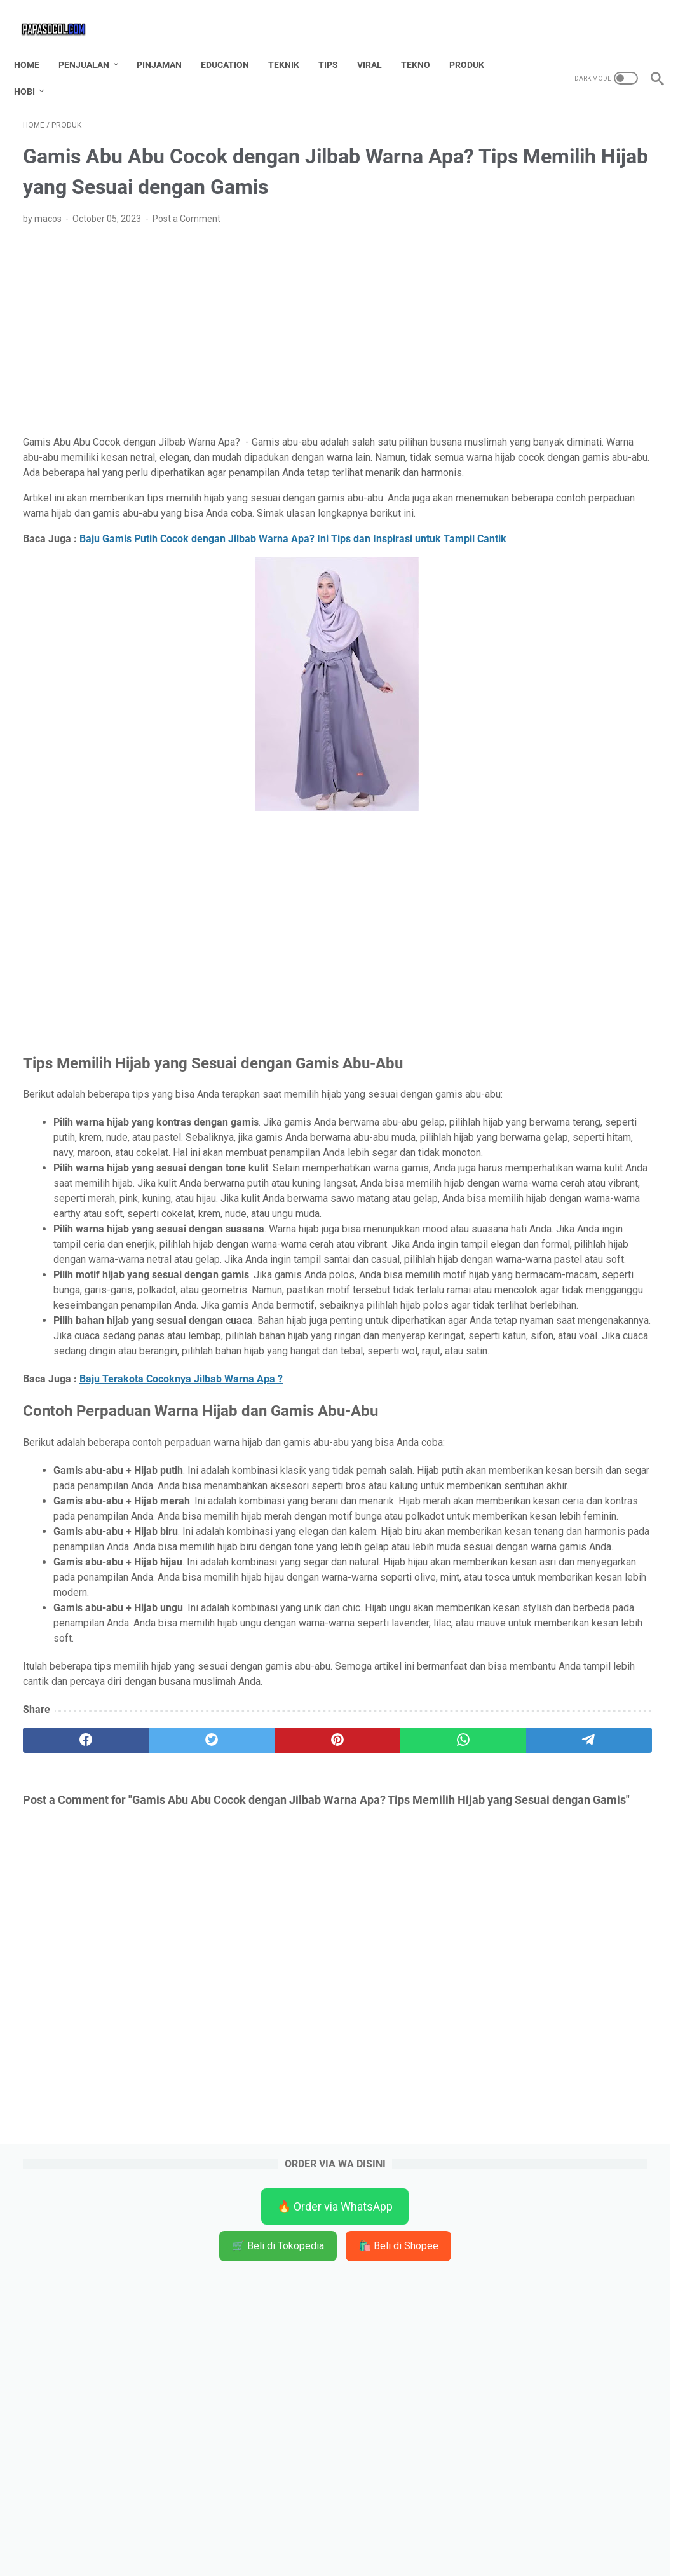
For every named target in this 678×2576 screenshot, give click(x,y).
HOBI (33, 70)
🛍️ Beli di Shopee (573, 230)
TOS (374, 2544)
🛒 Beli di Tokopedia (573, 193)
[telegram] (402, 2094)
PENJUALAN (92, 44)
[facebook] (65, 2094)
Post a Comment (186, 236)
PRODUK (475, 44)
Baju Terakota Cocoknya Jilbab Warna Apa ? (181, 1626)
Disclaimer (331, 2544)
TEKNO (424, 44)
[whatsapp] (318, 2094)
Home (35, 44)
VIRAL (378, 44)
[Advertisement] (234, 348)
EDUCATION (234, 44)
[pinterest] (234, 2094)
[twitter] (149, 2094)
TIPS (337, 44)
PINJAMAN (168, 44)
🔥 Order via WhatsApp (573, 154)
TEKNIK (292, 44)
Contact (281, 2544)
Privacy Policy (424, 2544)
